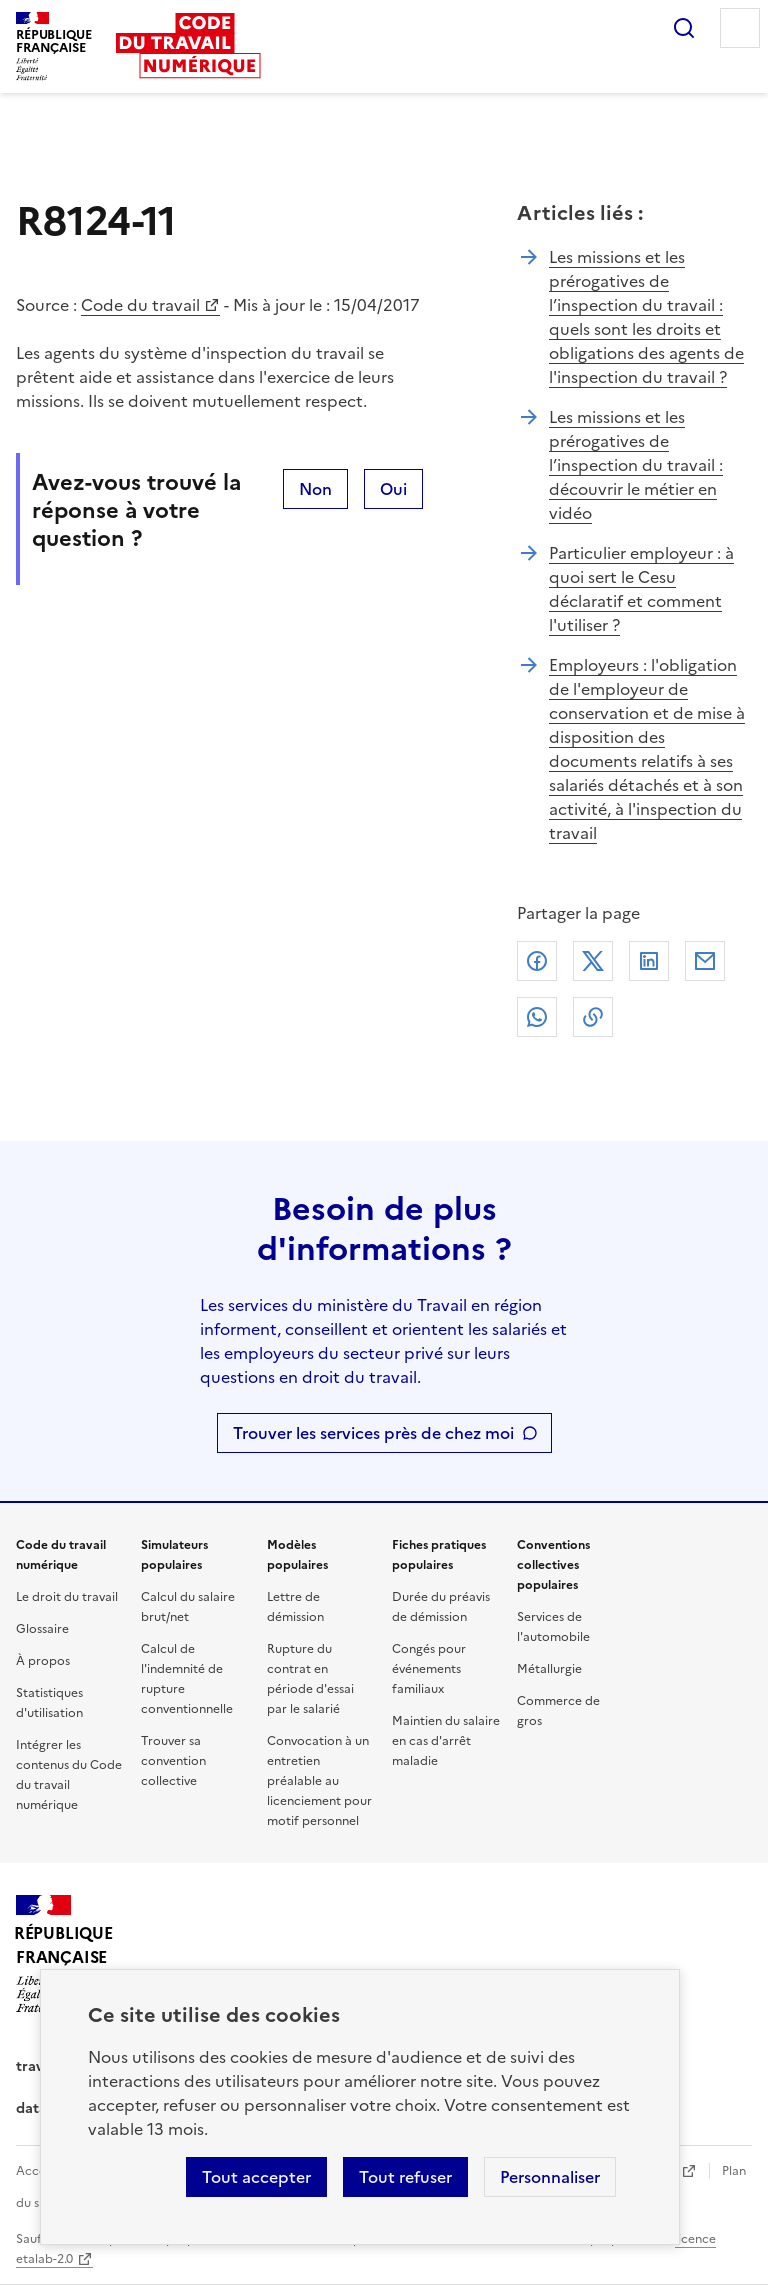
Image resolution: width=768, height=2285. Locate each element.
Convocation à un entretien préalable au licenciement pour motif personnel (319, 1781)
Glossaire (42, 1629)
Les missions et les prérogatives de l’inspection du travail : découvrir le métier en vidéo (636, 465)
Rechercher (684, 28)
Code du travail (140, 305)
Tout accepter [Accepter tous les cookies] (256, 2177)
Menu (740, 28)
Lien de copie (593, 1017)
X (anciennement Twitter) (593, 961)
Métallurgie (549, 1669)
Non (315, 489)
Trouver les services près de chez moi (373, 1433)
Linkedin (649, 961)
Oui (393, 489)
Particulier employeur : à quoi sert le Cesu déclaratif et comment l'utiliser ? (641, 589)
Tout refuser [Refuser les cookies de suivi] (405, 2177)
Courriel (705, 961)
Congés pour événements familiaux (429, 1669)
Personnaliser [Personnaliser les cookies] (550, 2177)
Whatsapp (537, 1017)
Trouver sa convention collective (173, 1761)
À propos (43, 1661)
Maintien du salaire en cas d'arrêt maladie (446, 1741)
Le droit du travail (67, 1597)
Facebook (537, 961)
